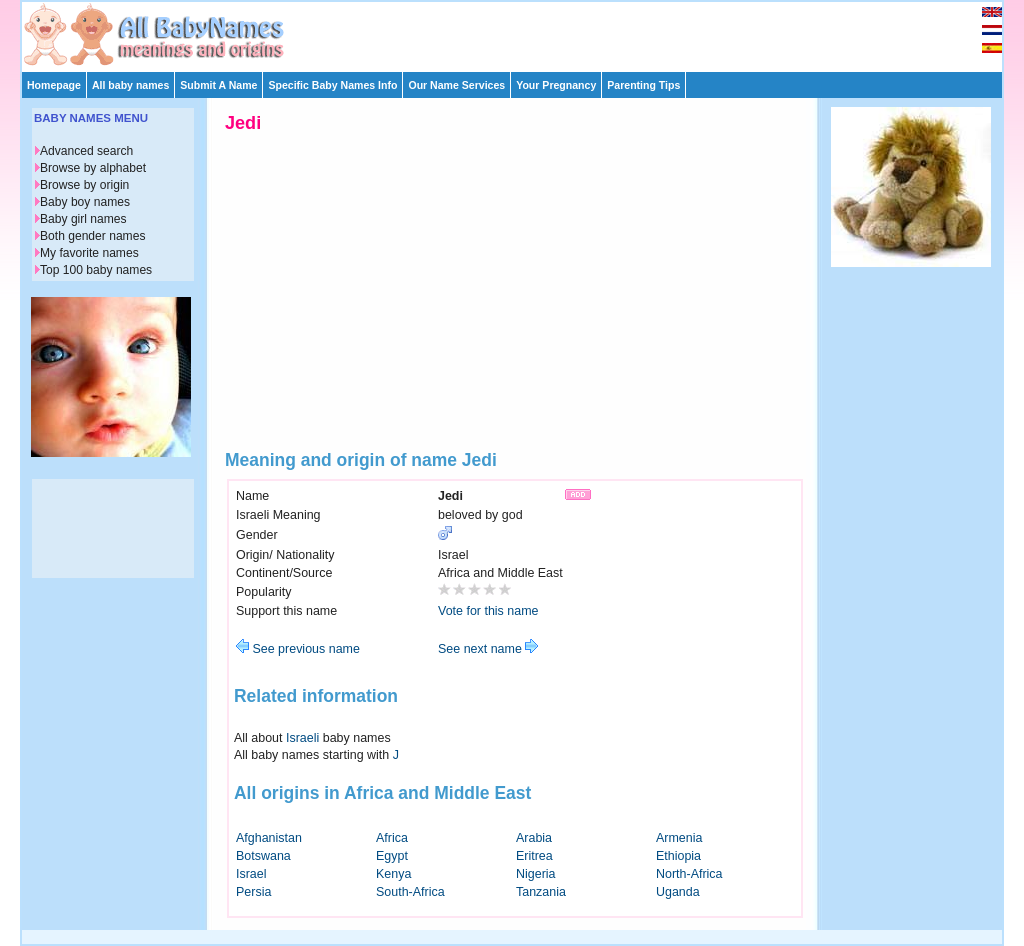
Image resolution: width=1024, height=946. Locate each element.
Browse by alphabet (93, 168)
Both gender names (92, 236)
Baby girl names (83, 219)
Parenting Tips (643, 85)
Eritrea (534, 856)
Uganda (678, 892)
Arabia (534, 838)
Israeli (302, 738)
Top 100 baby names (96, 270)
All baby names (130, 85)
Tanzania (541, 892)
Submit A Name (218, 85)
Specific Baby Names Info (332, 85)
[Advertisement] (521, 32)
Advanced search (86, 151)
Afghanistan (269, 838)
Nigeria (536, 874)
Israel (251, 874)
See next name (488, 649)
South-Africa (410, 892)
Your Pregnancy (556, 85)
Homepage (54, 85)
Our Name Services (456, 85)
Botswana (263, 856)
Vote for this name (488, 611)
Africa (392, 838)
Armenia (679, 838)
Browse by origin (84, 185)
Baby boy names (85, 202)
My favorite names (89, 253)
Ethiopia (678, 856)
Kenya (393, 874)
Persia (253, 892)
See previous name (298, 649)
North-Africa (689, 874)
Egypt (392, 856)
